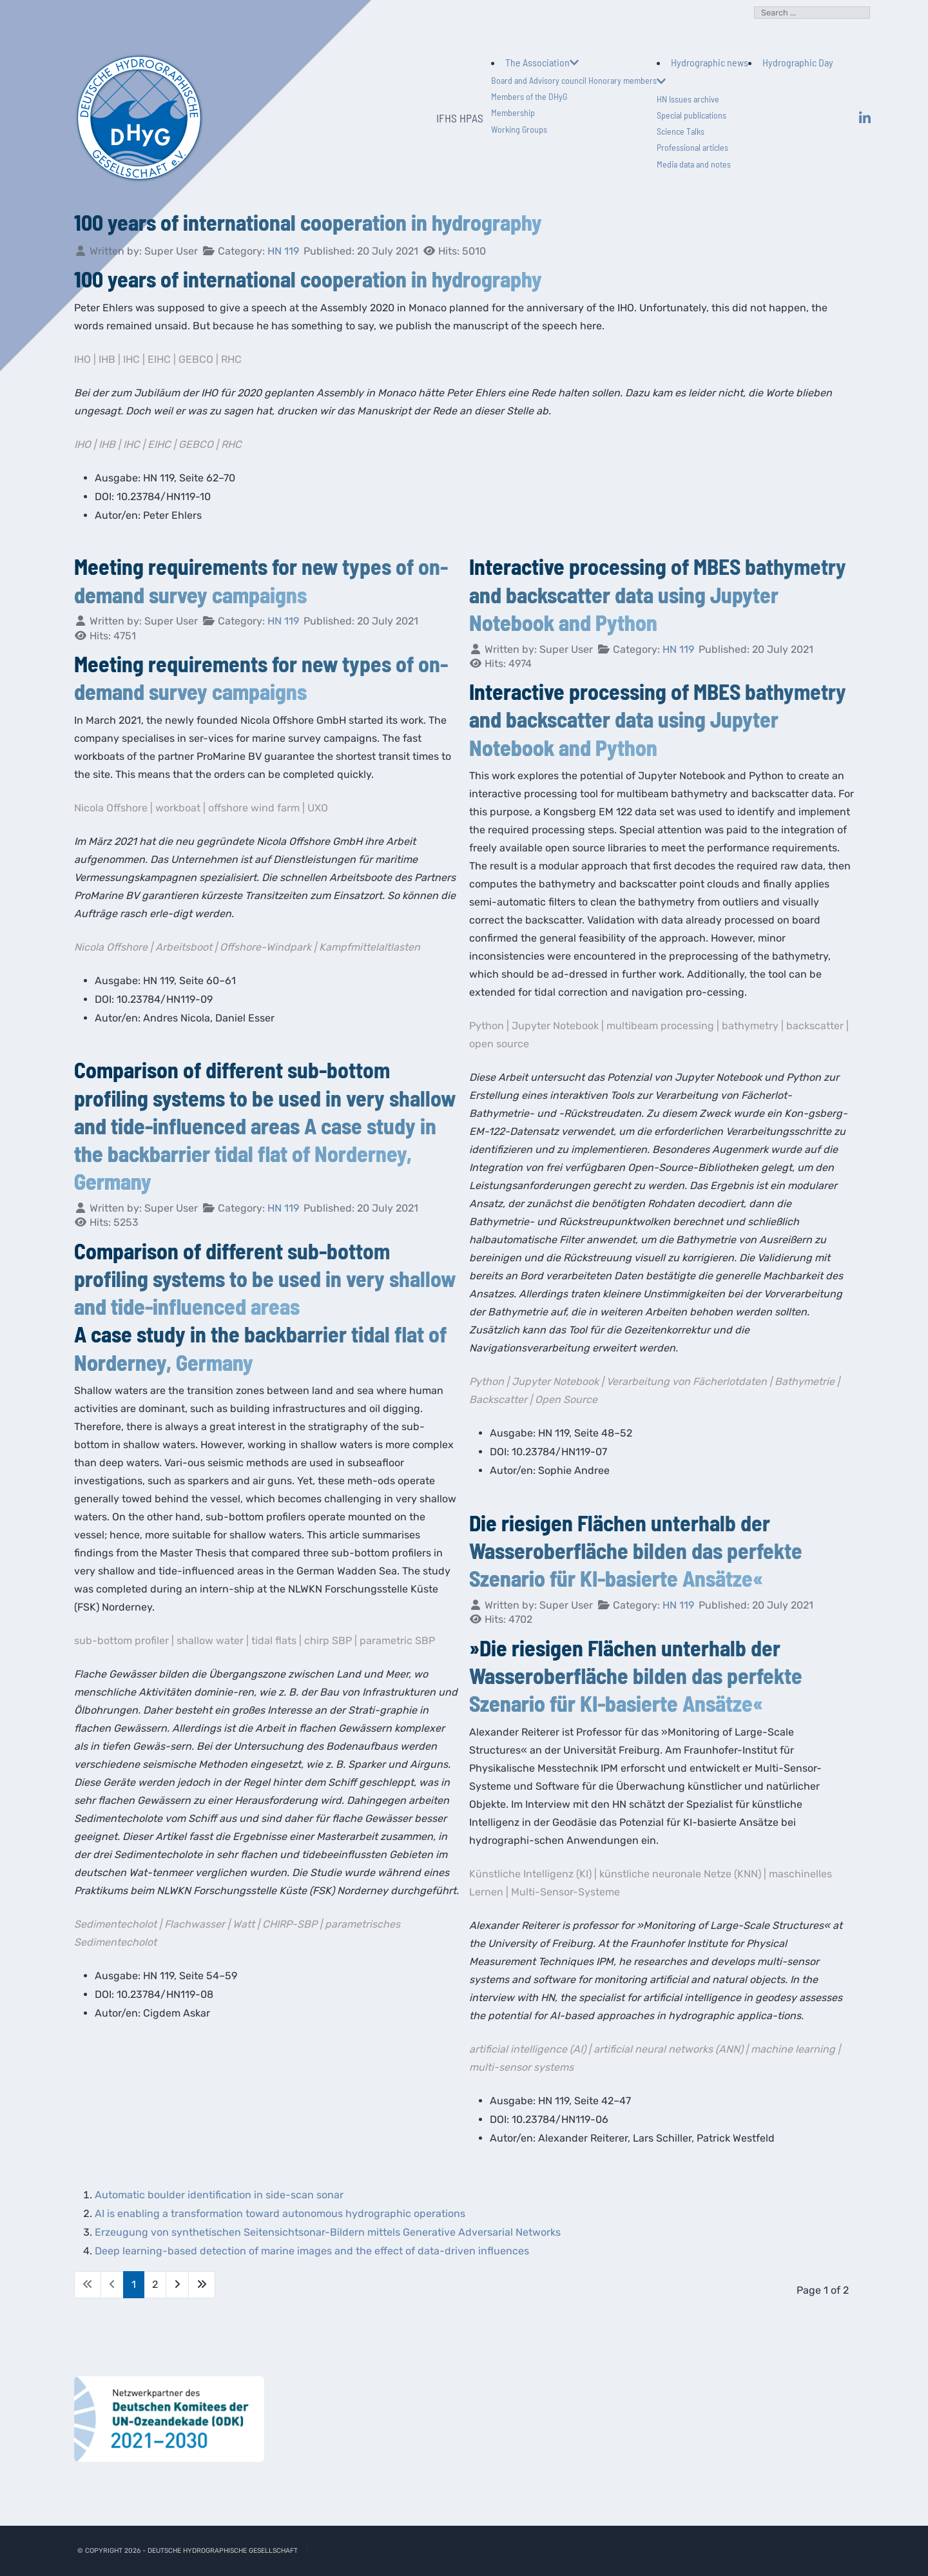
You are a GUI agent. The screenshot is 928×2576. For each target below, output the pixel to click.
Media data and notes (694, 164)
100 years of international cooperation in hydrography (308, 222)
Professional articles (692, 147)
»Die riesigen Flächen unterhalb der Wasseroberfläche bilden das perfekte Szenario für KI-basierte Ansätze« (635, 1675)
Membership (513, 112)
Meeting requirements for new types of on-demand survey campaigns (261, 677)
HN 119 (283, 251)
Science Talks (680, 131)
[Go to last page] (201, 2285)
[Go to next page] (177, 2285)
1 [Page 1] (133, 2284)
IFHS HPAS (459, 118)
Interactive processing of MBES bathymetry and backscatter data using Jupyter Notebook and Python (657, 594)
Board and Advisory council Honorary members (574, 80)
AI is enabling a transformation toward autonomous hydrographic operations (280, 2213)
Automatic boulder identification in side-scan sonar (219, 2195)
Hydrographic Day (797, 62)
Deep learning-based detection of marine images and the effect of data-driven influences (314, 2251)
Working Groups (519, 129)
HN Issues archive (688, 98)
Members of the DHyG (529, 96)
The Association (542, 62)
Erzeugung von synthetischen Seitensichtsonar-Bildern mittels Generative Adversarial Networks (330, 2232)
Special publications (691, 115)
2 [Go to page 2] (155, 2284)
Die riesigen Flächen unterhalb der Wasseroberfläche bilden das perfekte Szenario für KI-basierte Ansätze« (635, 1550)
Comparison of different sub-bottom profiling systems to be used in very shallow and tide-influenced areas (265, 1278)
